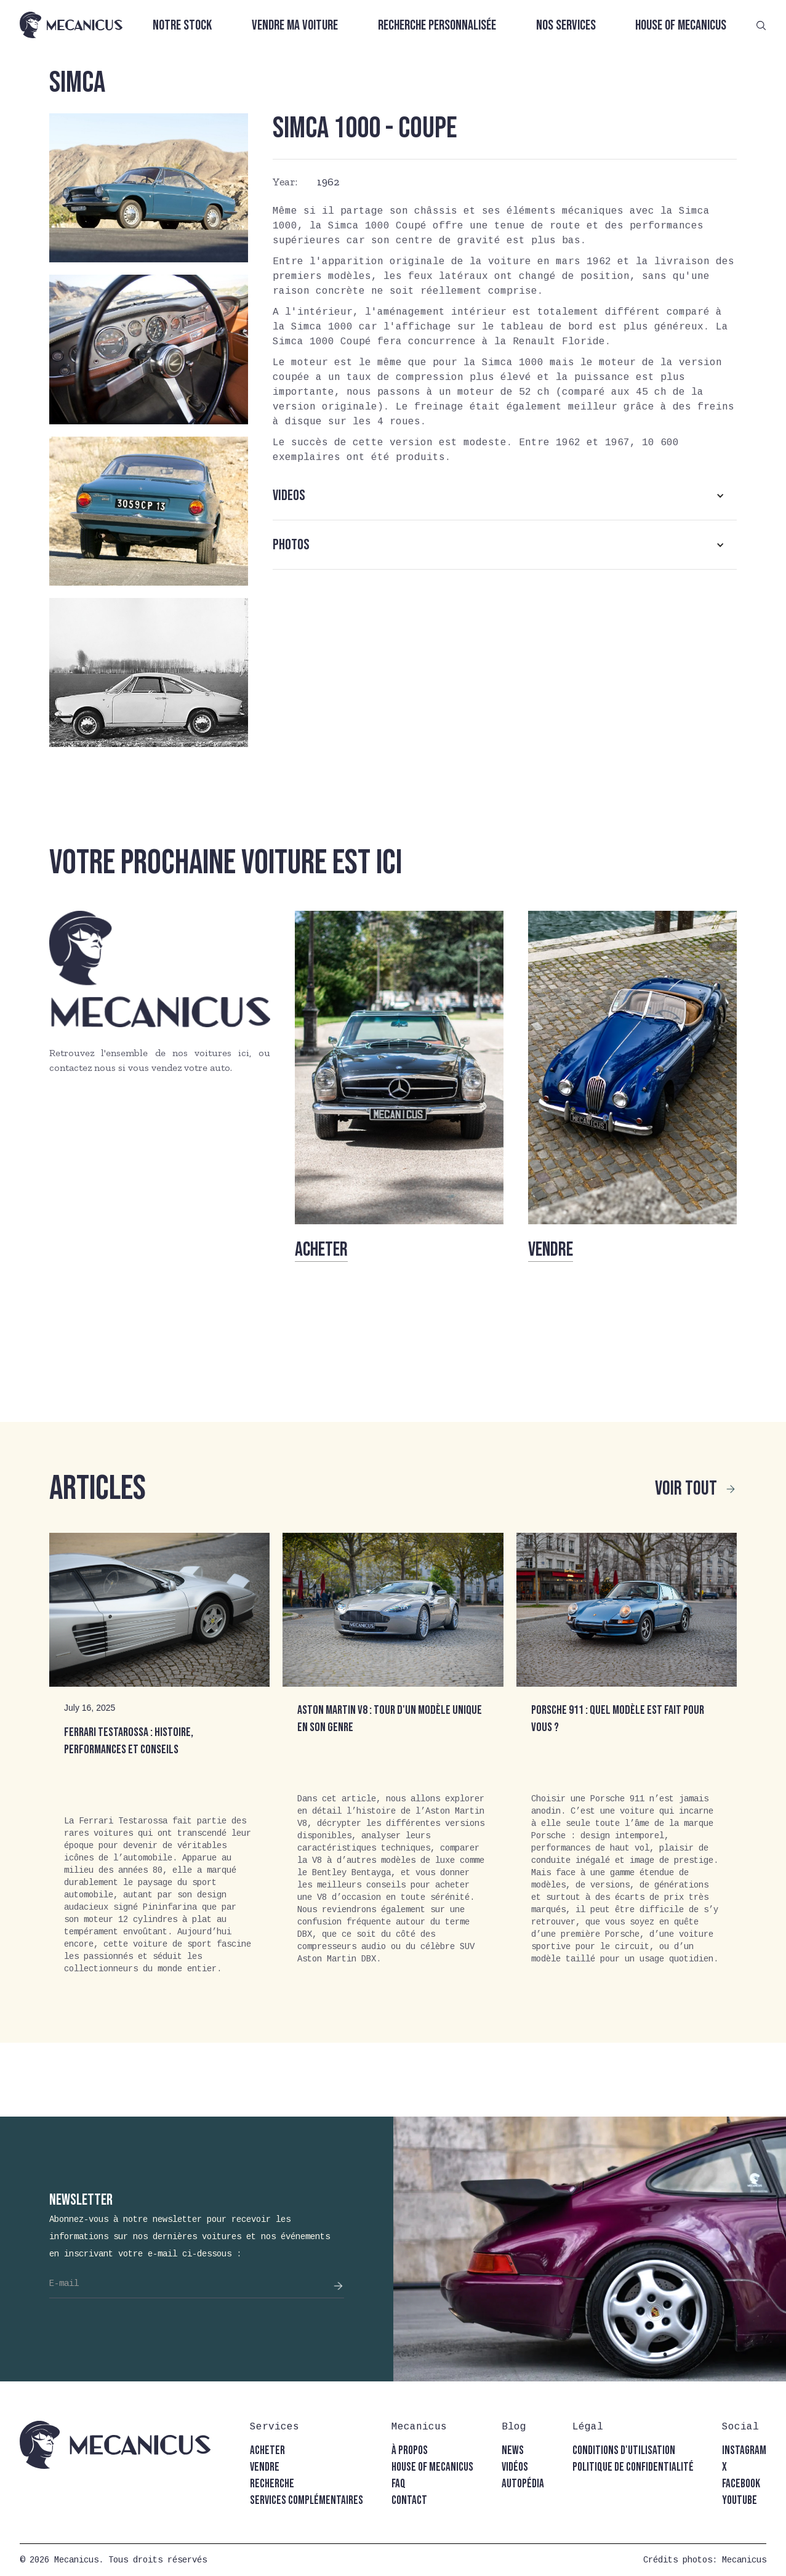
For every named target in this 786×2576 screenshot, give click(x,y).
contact (409, 2500)
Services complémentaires (306, 2500)
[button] (505, 495)
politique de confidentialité (633, 2467)
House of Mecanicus (680, 25)
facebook (741, 2484)
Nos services (566, 25)
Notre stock (182, 25)
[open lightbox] (148, 187)
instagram (744, 2451)
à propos (409, 2451)
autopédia (523, 2484)
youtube (739, 2500)
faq (398, 2484)
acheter (267, 2451)
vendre (264, 2467)
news (513, 2451)
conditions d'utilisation (623, 2451)
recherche (272, 2484)
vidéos (515, 2467)
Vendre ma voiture (295, 25)
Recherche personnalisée (437, 25)
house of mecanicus (432, 2467)
